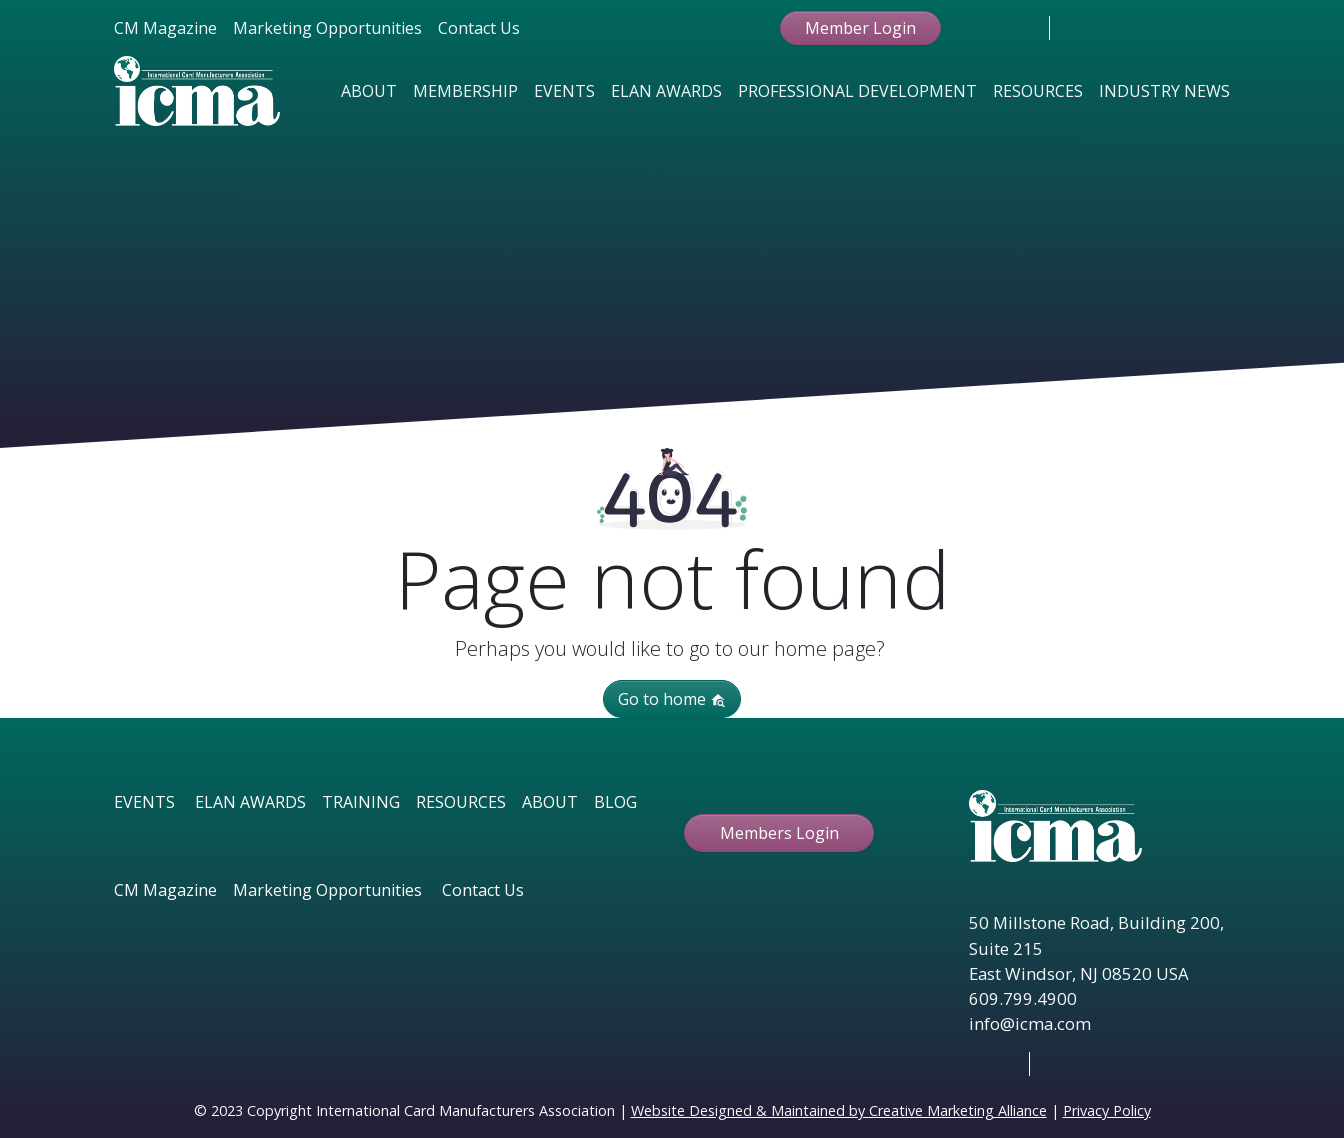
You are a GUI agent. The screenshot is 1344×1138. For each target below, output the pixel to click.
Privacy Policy (1107, 1110)
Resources (1038, 91)
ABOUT (550, 802)
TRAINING (361, 802)
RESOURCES (461, 802)
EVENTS (144, 802)
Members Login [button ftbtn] (779, 833)
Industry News (1164, 91)
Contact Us (479, 28)
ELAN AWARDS (250, 802)
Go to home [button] (672, 699)
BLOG (615, 802)
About (369, 91)
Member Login (860, 28)
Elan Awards (666, 91)
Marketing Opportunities (327, 28)
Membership (465, 91)
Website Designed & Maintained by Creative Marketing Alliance (839, 1110)
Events (564, 91)
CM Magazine (165, 28)
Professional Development (857, 91)
